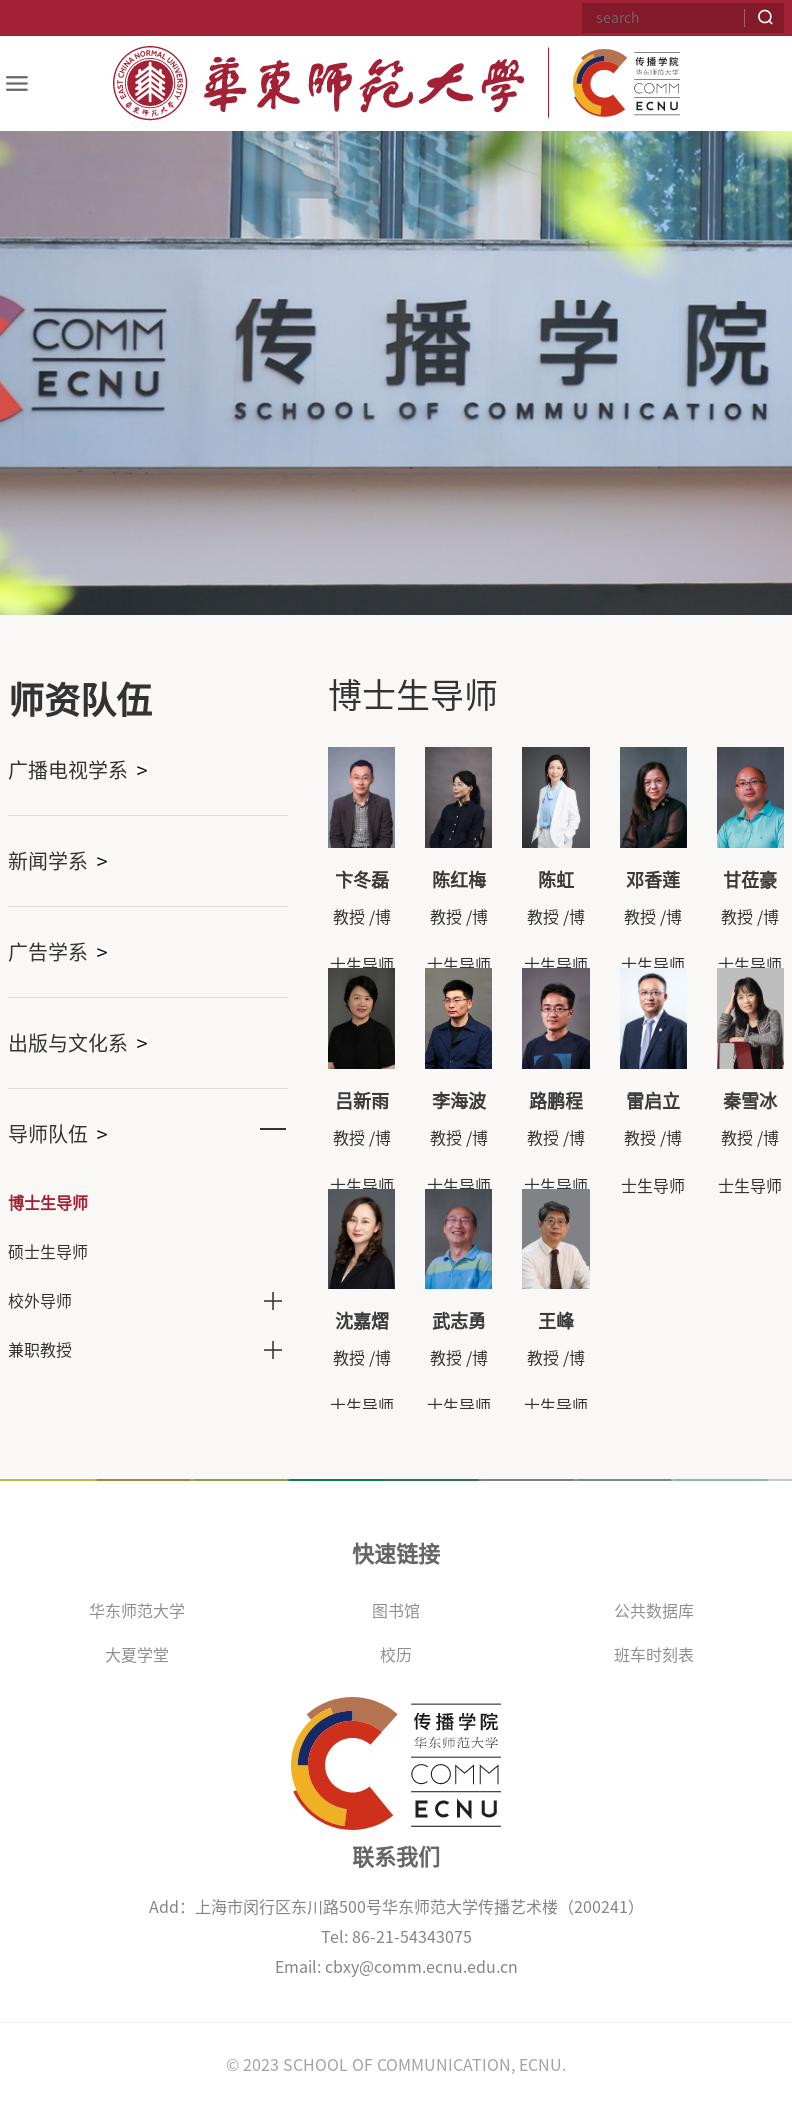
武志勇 (459, 1321)
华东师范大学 (137, 1611)
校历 (396, 1655)
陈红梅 (459, 880)
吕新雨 (362, 1101)
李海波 (459, 1101)
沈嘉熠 (362, 1321)
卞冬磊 (362, 880)
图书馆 (396, 1611)
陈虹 (556, 880)
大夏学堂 (137, 1655)
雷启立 (653, 1101)
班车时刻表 (654, 1655)
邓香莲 (653, 880)
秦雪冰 (750, 1101)
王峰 (556, 1321)
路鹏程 (556, 1101)
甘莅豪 (750, 880)
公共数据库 (654, 1611)
